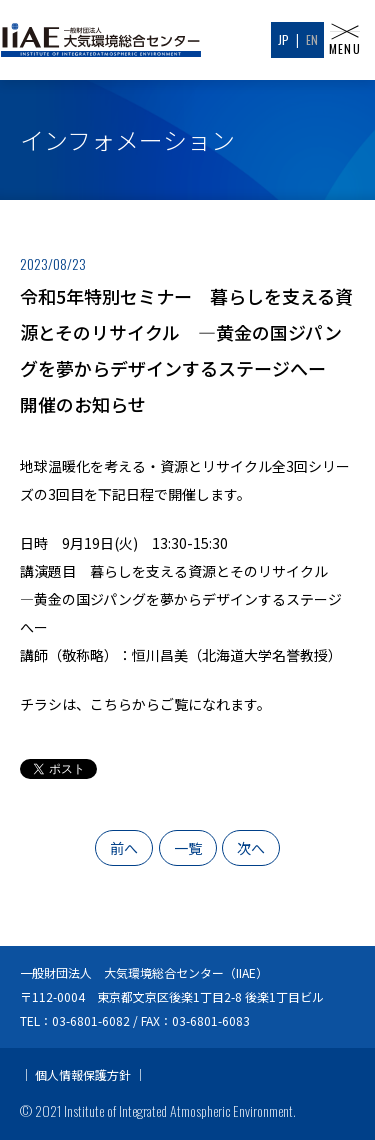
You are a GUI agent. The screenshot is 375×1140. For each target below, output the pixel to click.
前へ (124, 848)
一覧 (188, 848)
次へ (251, 848)
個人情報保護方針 (83, 1074)
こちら (111, 704)
